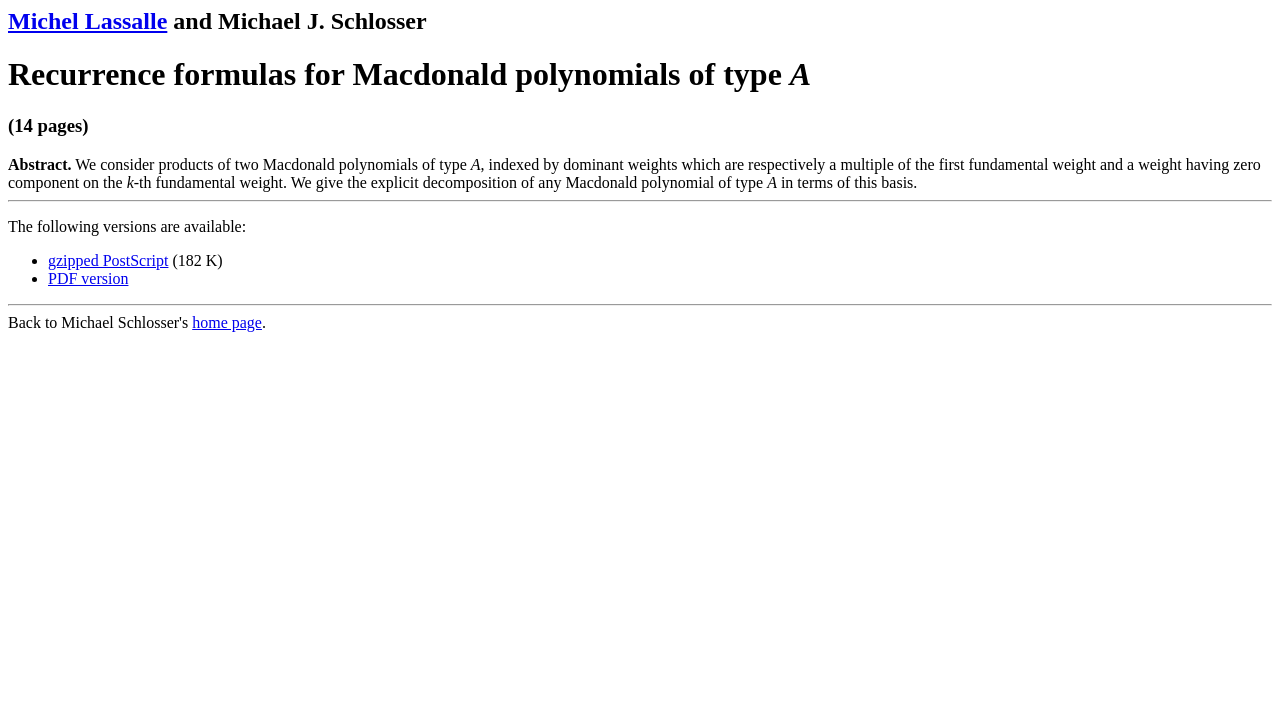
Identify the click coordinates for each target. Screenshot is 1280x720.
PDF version (88, 278)
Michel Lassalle (87, 21)
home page (227, 322)
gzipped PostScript (108, 260)
